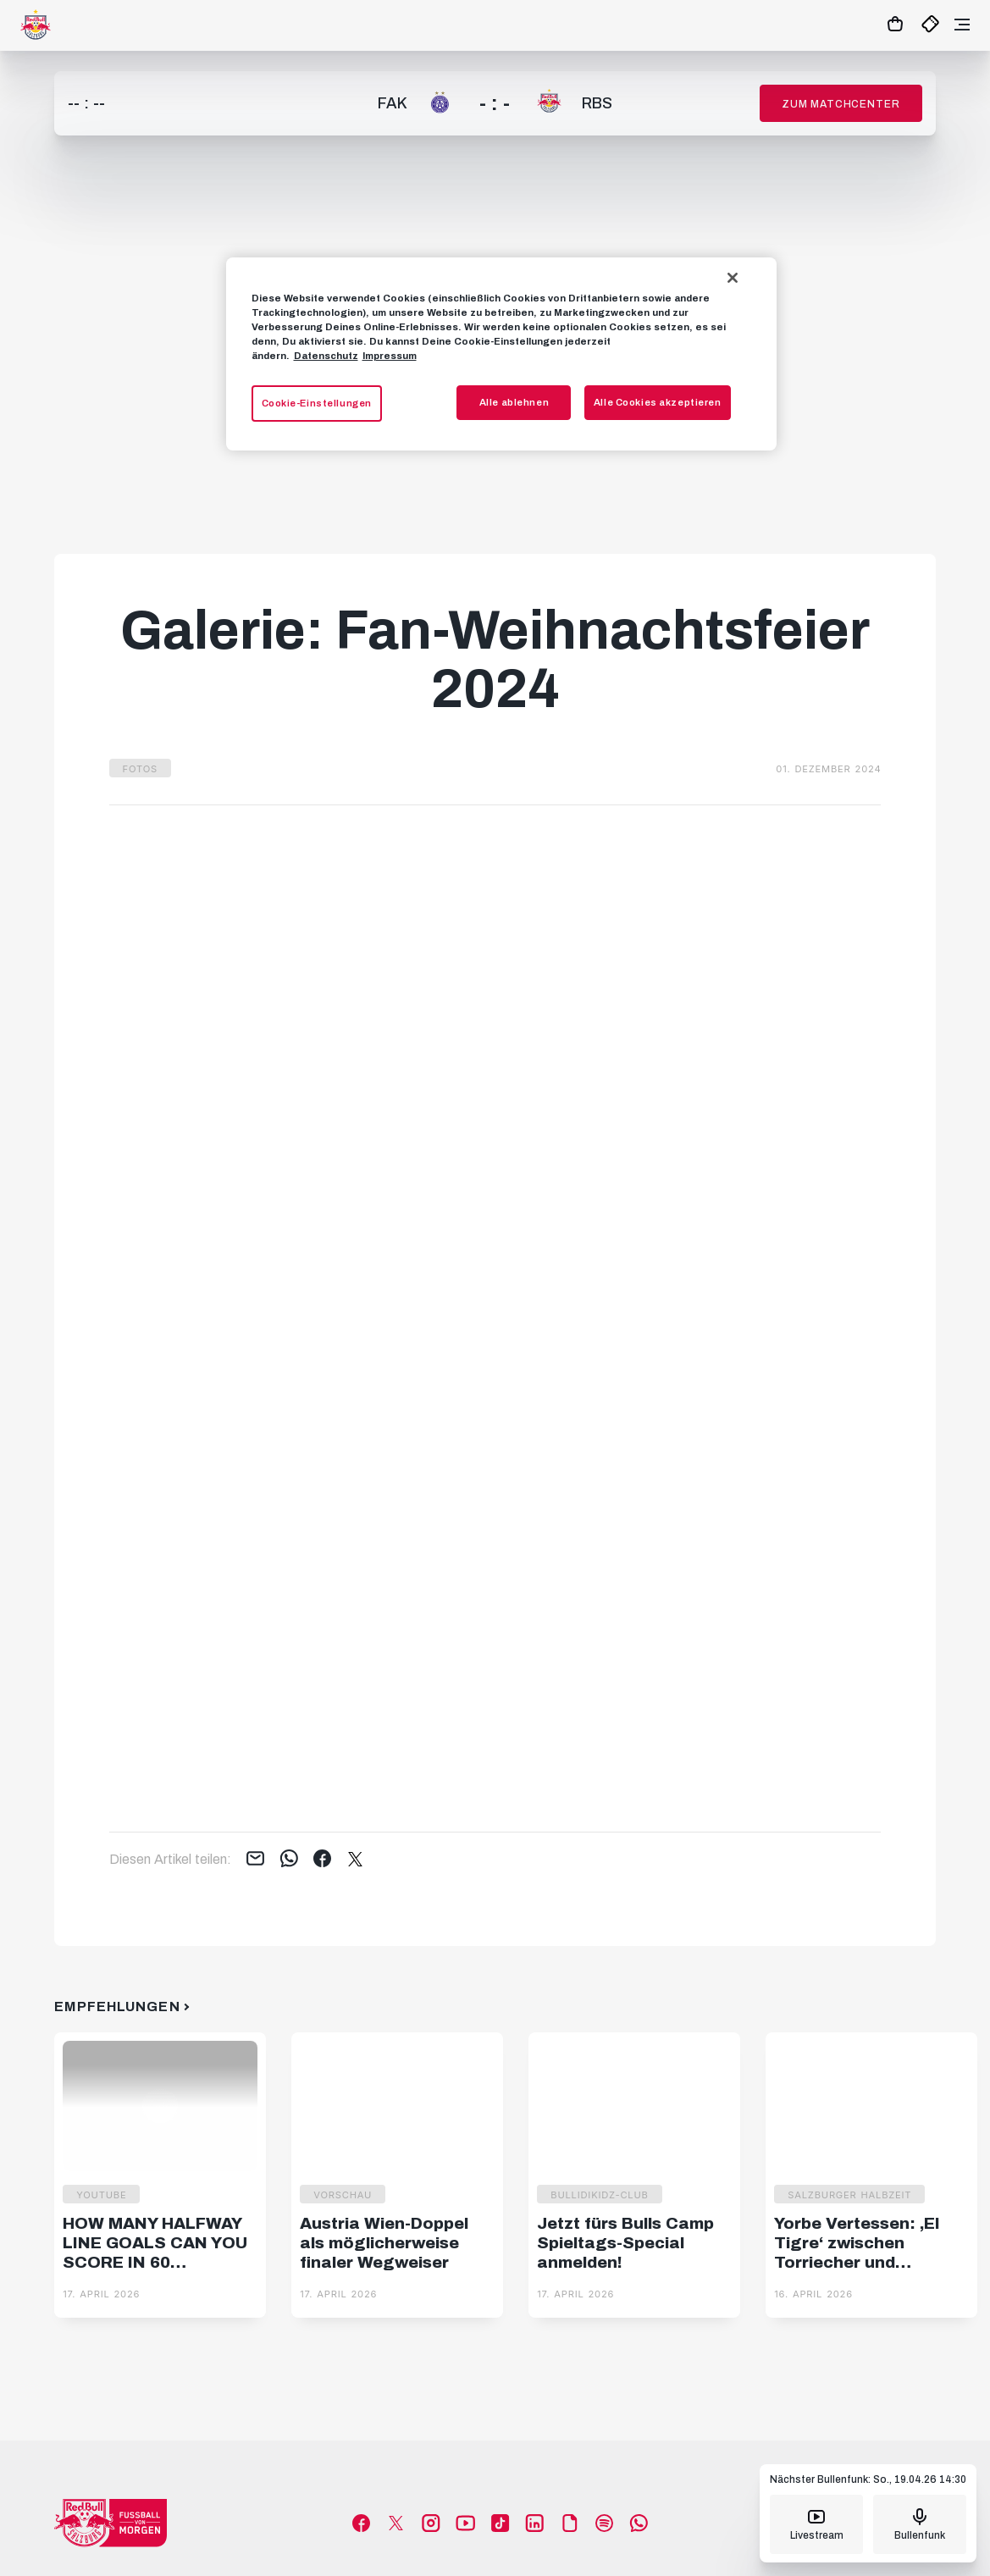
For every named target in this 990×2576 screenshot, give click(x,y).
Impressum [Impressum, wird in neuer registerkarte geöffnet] (389, 356)
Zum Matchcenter (841, 104)
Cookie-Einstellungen (317, 403)
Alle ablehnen (514, 402)
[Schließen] (732, 277)
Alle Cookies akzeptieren (658, 402)
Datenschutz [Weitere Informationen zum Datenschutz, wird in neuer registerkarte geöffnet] (326, 356)
